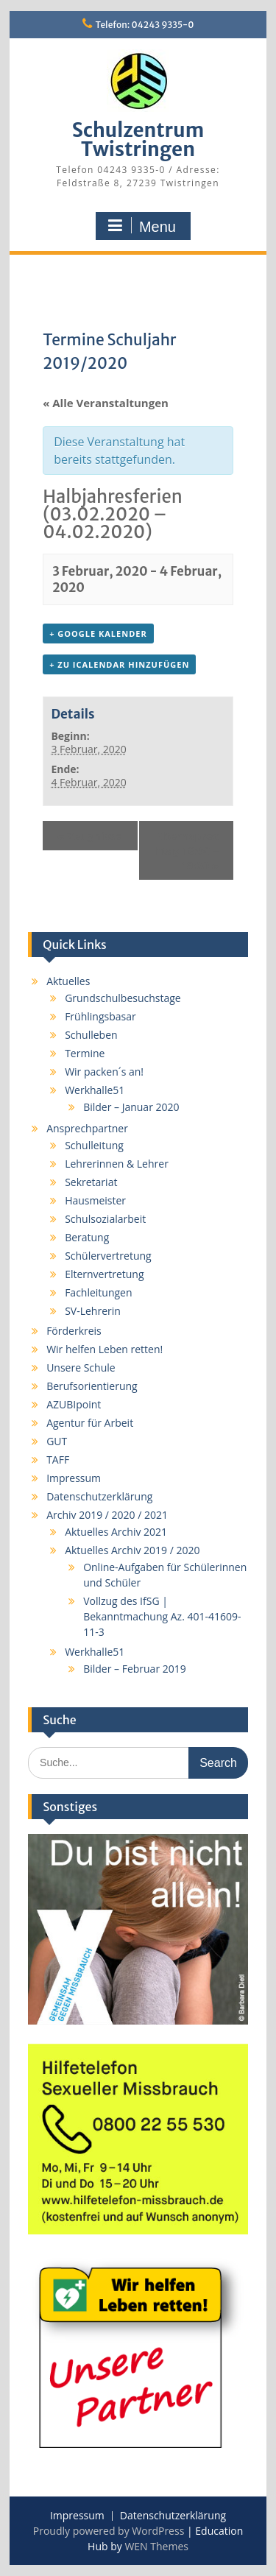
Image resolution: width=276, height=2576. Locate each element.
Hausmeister (95, 1200)
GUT (56, 1441)
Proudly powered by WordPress (109, 2531)
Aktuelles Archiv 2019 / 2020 (132, 1550)
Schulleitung (94, 1145)
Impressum (73, 1478)
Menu (141, 226)
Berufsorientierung (92, 1386)
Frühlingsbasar (100, 1016)
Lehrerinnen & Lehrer (117, 1164)
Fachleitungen (98, 1292)
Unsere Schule (81, 1368)
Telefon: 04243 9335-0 (145, 24)
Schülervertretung (108, 1256)
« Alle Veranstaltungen (106, 402)
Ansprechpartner (87, 1128)
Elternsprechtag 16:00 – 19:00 (186, 850)
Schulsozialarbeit (105, 1219)
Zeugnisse (89, 835)
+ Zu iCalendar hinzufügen (119, 664)
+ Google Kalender (98, 633)
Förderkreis (74, 1331)
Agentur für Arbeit (89, 1423)
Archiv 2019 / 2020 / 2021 (107, 1515)
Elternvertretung (104, 1274)
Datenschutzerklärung (99, 1496)
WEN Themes (156, 2546)
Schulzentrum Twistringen (138, 139)
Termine (85, 1053)
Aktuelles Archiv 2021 (116, 1532)
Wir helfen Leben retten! (104, 1349)
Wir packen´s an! (104, 1072)
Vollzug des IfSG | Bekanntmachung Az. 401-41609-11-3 (162, 1616)
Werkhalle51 (94, 1090)
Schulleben (91, 1035)
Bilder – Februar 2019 (134, 1669)
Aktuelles (68, 981)
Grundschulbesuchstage (123, 998)
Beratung (87, 1237)
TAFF (57, 1460)
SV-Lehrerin (93, 1311)
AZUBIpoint (73, 1404)
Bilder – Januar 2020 (131, 1107)
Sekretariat (91, 1182)
